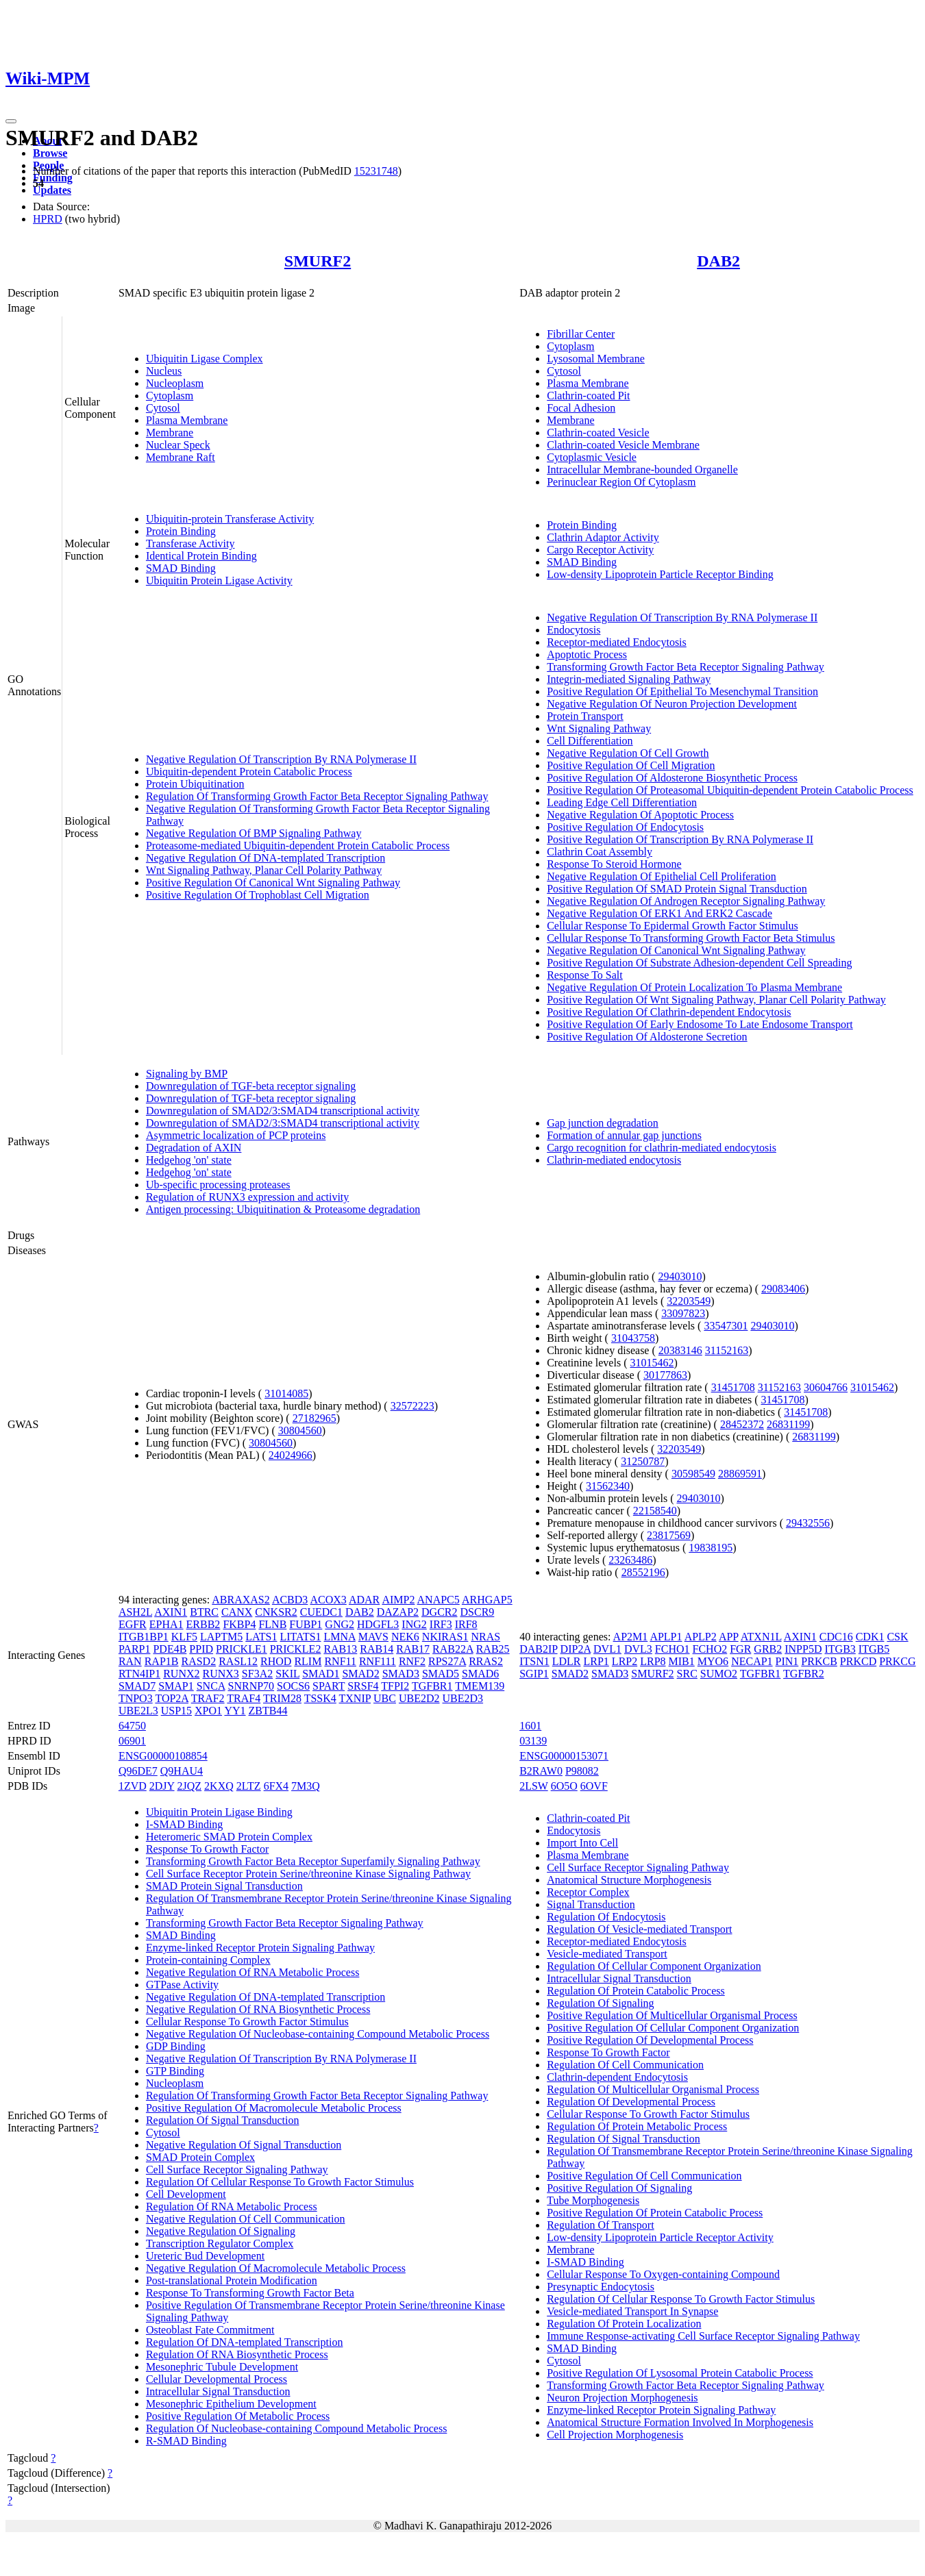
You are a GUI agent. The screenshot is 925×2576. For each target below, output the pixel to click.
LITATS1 (300, 1636)
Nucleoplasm (175, 383)
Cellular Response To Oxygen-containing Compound (663, 2274)
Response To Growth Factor (207, 1849)
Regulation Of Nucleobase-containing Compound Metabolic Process (296, 2428)
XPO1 (208, 1710)
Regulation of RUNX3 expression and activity (247, 1197)
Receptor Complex (588, 1892)
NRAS (485, 1636)
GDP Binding (176, 2046)
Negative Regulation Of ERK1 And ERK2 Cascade (659, 913)
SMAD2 (360, 1673)
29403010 (680, 1276)
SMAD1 (320, 1673)
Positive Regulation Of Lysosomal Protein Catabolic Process (680, 2373)
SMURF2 (317, 261)
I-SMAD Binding (184, 1824)
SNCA (211, 1686)
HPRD (47, 219)
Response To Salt (585, 975)
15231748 (376, 171)
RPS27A (447, 1661)
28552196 (643, 1572)
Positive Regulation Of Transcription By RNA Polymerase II (680, 839)
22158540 (655, 1510)
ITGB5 (874, 1649)
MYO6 (713, 1661)
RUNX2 (181, 1673)
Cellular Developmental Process (216, 2379)
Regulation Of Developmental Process (631, 2102)
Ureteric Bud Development (205, 2256)
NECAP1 (751, 1661)
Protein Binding (181, 531)
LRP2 (624, 1661)
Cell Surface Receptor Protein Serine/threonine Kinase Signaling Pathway (308, 1873)
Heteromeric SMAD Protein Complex (229, 1836)
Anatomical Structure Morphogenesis (629, 1880)
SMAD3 (400, 1673)
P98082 (582, 1771)
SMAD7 (137, 1686)
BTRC (204, 1612)
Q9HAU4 (181, 1771)
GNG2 (339, 1624)
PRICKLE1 (241, 1649)
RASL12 (238, 1661)
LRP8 (652, 1661)
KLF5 (184, 1636)
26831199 (788, 1424)
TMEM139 (479, 1686)
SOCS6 (293, 1686)
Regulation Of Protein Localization (624, 2323)
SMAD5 (440, 1673)
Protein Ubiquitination (195, 784)
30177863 (665, 1375)
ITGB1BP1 (144, 1636)
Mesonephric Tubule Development (222, 2367)
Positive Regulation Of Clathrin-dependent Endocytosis (669, 1012)
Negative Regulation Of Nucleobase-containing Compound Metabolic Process (317, 2034)
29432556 (808, 1523)
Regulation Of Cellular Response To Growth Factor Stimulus (280, 2182)
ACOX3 (328, 1599)
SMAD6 (480, 1673)
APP (729, 1636)
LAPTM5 (221, 1636)
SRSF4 (362, 1686)
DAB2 (718, 261)
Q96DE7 (138, 1771)
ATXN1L (761, 1636)
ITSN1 (534, 1661)
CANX (236, 1612)
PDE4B (169, 1649)
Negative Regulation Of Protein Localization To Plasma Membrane (694, 987)
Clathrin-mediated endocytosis (614, 1160)
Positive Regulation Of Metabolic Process (238, 2416)
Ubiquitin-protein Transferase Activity (230, 519)
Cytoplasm (169, 395)
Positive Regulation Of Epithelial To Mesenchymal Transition (682, 691)
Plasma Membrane (187, 420)
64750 (132, 1725)
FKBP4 (239, 1624)
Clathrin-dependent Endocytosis (617, 2077)
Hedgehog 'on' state (189, 1160)
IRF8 (466, 1624)
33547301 (726, 1325)
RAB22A (452, 1649)
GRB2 (768, 1649)
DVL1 (607, 1649)
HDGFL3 (378, 1624)
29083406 (783, 1289)
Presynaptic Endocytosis (600, 2286)
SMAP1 (176, 1686)
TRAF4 (243, 1698)
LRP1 (596, 1661)
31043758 (633, 1338)
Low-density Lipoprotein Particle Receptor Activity (660, 2237)
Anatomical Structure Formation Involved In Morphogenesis (680, 2422)
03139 (533, 1741)
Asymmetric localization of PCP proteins (235, 1135)
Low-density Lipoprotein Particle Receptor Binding (660, 574)
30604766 (826, 1387)
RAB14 (376, 1649)
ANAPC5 (438, 1599)
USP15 (176, 1710)
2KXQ (219, 1786)
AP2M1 (630, 1636)
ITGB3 (839, 1649)
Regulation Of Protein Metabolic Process (637, 2126)
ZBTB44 (268, 1710)
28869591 (740, 1473)
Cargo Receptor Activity (600, 549)
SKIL (287, 1673)
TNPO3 (136, 1698)
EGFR (133, 1624)
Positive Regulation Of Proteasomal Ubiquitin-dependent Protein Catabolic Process (730, 790)
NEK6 (405, 1636)
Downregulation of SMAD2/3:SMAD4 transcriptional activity (282, 1110)
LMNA (340, 1636)
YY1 (234, 1710)
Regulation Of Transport (600, 2225)
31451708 (733, 1387)
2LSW (533, 1786)
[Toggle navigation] (10, 121)
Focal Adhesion (581, 408)
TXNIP (355, 1698)
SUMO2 (718, 1673)
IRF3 (441, 1624)
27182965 (314, 1418)
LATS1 (261, 1636)
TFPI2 (395, 1686)
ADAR (364, 1599)
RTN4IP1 (139, 1673)
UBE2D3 (463, 1698)
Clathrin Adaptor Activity (603, 537)
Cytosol (163, 408)
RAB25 (493, 1649)
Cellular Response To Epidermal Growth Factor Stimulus (672, 925)
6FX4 (276, 1786)
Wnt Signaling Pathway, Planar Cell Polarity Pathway (264, 870)
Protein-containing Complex (208, 1960)
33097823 (683, 1313)
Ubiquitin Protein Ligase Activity (219, 580)
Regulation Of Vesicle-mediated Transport (639, 1929)
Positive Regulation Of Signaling (619, 2188)
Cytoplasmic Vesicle (592, 457)
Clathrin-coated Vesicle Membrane (623, 445)
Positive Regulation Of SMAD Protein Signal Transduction (677, 889)
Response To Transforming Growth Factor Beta (250, 2293)
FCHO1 (672, 1649)
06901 (132, 1741)
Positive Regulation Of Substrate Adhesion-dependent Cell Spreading (699, 962)
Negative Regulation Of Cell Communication (245, 2219)
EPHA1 (166, 1624)
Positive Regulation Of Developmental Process (650, 2040)
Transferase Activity (190, 543)
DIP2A (575, 1649)
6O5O (564, 1786)
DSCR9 (477, 1612)
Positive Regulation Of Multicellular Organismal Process (672, 2015)
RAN (130, 1661)
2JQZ (189, 1786)
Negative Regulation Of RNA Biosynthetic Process (258, 2009)
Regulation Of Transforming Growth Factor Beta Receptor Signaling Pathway (317, 796)
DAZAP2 (398, 1612)
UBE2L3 (138, 1710)
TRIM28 (282, 1698)
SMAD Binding (181, 568)
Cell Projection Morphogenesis (615, 2434)
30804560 (300, 1430)
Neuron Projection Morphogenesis (622, 2397)
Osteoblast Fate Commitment (210, 2330)
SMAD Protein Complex (200, 2157)
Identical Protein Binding (201, 556)
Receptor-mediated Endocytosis (617, 642)
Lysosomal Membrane (596, 358)
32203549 (689, 1301)
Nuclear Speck (178, 445)
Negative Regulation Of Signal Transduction (243, 2145)
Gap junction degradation (602, 1123)
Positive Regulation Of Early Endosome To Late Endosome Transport (700, 1024)
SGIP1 (534, 1673)
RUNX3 (221, 1673)
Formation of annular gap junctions (624, 1135)
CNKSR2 (276, 1612)
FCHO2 (710, 1649)
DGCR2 (439, 1612)
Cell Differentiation (589, 741)
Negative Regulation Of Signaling (220, 2231)
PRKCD (858, 1661)
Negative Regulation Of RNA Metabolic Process (253, 1972)
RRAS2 (486, 1661)
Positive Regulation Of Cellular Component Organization (673, 2028)
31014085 (286, 1393)
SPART (328, 1686)
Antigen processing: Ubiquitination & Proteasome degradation (283, 1209)
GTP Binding (175, 2071)
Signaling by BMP (186, 1073)
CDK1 (870, 1636)
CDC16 (836, 1636)
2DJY (162, 1786)
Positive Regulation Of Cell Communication (644, 2175)
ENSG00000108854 (163, 1756)
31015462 (652, 1362)
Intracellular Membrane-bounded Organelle (642, 469)
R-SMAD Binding (186, 2441)
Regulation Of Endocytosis (606, 1917)
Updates (52, 190)
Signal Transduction (590, 1904)
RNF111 (377, 1661)
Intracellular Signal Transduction (218, 2391)
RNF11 (340, 1661)
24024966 (290, 1455)
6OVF (594, 1786)
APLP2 (700, 1636)
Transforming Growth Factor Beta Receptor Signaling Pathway (685, 667)
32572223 (412, 1406)
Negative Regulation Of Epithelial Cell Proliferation (661, 876)
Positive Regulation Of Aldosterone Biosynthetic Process (672, 778)
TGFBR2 (803, 1673)
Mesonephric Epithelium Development (231, 2404)
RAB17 (413, 1649)
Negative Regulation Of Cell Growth (627, 753)
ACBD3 (290, 1599)
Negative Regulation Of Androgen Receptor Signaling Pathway (686, 901)
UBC (384, 1698)
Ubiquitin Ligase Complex (204, 358)
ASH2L (135, 1612)
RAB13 (340, 1649)
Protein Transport (585, 716)
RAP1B (162, 1661)
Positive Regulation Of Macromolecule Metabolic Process (274, 2108)
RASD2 (198, 1661)
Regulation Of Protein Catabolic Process (636, 1991)
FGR (740, 1649)
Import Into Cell (582, 1843)
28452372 (742, 1424)
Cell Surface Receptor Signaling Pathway (237, 2169)
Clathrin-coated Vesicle (598, 432)
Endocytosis (573, 630)
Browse (50, 153)
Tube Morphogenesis (593, 2200)
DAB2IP (538, 1649)
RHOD (275, 1661)
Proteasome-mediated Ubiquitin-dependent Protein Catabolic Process (297, 845)
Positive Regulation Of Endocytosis (625, 827)
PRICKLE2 (295, 1649)
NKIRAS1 (445, 1636)
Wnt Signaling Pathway (599, 728)
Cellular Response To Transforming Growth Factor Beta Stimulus (691, 938)
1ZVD (133, 1786)
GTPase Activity (182, 1984)
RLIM (307, 1661)
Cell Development (186, 2194)
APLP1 (666, 1636)
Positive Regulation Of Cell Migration (631, 765)
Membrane (169, 432)
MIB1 (682, 1661)
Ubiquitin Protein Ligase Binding (219, 1812)
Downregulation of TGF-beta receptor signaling (251, 1086)
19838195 (710, 1547)
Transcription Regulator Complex (219, 2243)
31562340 (608, 1486)
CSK (897, 1636)
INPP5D (803, 1649)
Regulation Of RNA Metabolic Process (231, 2206)
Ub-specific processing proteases (218, 1184)
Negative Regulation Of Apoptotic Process (640, 815)
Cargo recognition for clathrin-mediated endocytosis (661, 1147)
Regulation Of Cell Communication (625, 2065)
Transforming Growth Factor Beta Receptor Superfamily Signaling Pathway (313, 1861)
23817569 (669, 1535)
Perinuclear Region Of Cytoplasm (621, 482)
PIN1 (787, 1661)
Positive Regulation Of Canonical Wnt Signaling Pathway (273, 882)
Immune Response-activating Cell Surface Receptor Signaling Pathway (703, 2336)
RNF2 (412, 1661)
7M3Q (305, 1786)
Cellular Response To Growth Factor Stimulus (247, 2021)
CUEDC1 (321, 1612)
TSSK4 (320, 1698)
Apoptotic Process (587, 654)
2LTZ (248, 1786)
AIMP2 (398, 1599)
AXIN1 (170, 1612)
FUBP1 (305, 1624)
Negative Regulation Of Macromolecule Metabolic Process (276, 2268)
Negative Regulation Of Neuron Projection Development (672, 704)
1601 (530, 1725)
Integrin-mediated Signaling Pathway (629, 679)
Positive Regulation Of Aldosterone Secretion (647, 1036)
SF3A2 (257, 1673)
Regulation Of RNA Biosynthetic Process (237, 2354)
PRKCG (897, 1661)
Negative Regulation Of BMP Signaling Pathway (253, 833)
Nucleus (164, 371)
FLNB (272, 1624)
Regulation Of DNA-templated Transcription (244, 2342)
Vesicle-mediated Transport (607, 1954)
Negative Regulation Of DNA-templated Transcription (265, 858)
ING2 (414, 1624)
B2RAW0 (541, 1771)
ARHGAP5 (487, 1599)
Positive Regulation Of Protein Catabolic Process (655, 2212)
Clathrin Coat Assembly (599, 852)
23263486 (630, 1560)
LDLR (566, 1661)
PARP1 (135, 1649)
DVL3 (638, 1649)
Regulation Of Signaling (600, 2003)
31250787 (643, 1461)
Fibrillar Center (581, 334)
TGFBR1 (432, 1686)
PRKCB (819, 1661)
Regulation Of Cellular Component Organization (654, 1966)
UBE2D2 (419, 1698)
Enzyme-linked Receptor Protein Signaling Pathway (260, 1947)
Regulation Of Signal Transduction (222, 2120)
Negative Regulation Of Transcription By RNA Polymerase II (281, 759)
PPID (201, 1649)
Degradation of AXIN (194, 1147)
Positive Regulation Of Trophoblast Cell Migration (257, 895)
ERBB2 (203, 1624)
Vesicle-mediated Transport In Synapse (632, 2311)
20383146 (680, 1350)
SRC (687, 1673)
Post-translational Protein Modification (231, 2280)
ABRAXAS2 (240, 1599)
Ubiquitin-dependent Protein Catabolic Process (249, 771)
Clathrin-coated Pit (588, 395)
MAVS (373, 1636)
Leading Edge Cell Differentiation (622, 802)
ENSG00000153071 (563, 1756)
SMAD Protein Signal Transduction (224, 1886)
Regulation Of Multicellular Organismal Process (653, 2089)
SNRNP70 (251, 1686)
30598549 (693, 1473)
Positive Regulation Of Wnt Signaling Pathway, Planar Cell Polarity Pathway (716, 999)
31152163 (726, 1350)
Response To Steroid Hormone (614, 864)
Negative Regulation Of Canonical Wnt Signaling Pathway (676, 950)
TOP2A (171, 1698)
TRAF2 (208, 1698)
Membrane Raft (180, 457)
